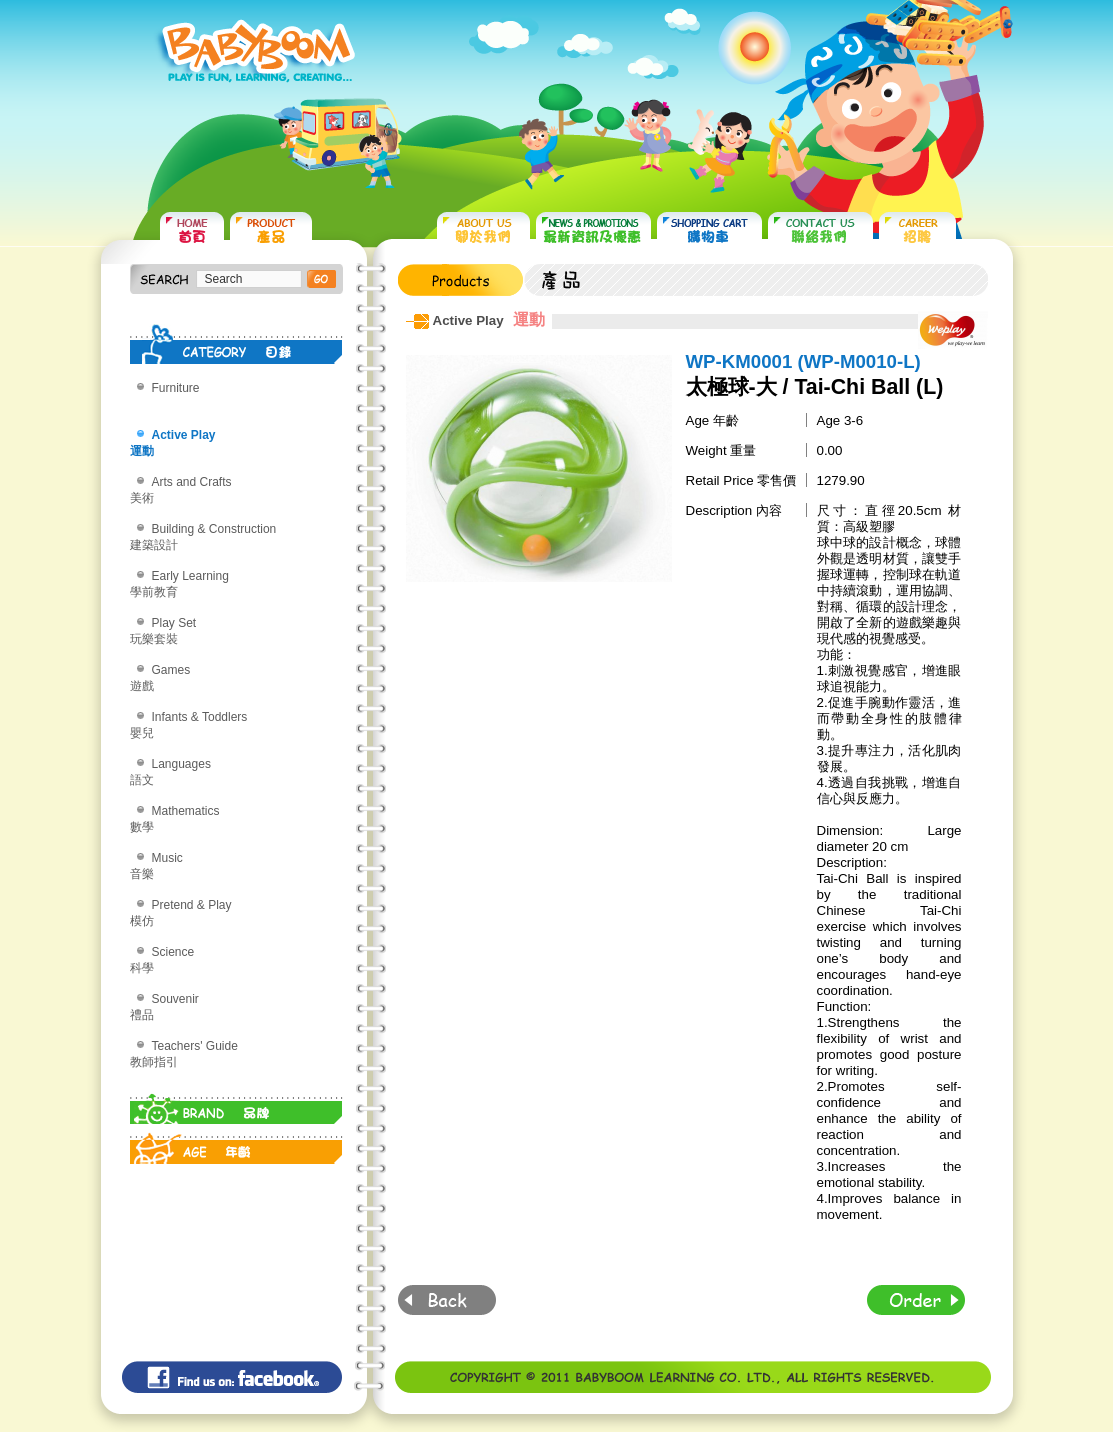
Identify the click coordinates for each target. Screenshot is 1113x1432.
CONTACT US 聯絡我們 (820, 230)
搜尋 (321, 279)
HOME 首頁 (192, 230)
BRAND (236, 1104)
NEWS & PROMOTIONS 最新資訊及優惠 (593, 230)
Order (916, 1300)
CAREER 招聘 (917, 230)
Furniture (176, 388)
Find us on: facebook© (232, 1377)
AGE (236, 1144)
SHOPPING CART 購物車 (709, 230)
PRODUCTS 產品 (271, 230)
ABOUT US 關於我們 (483, 230)
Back (447, 1300)
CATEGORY (236, 344)
